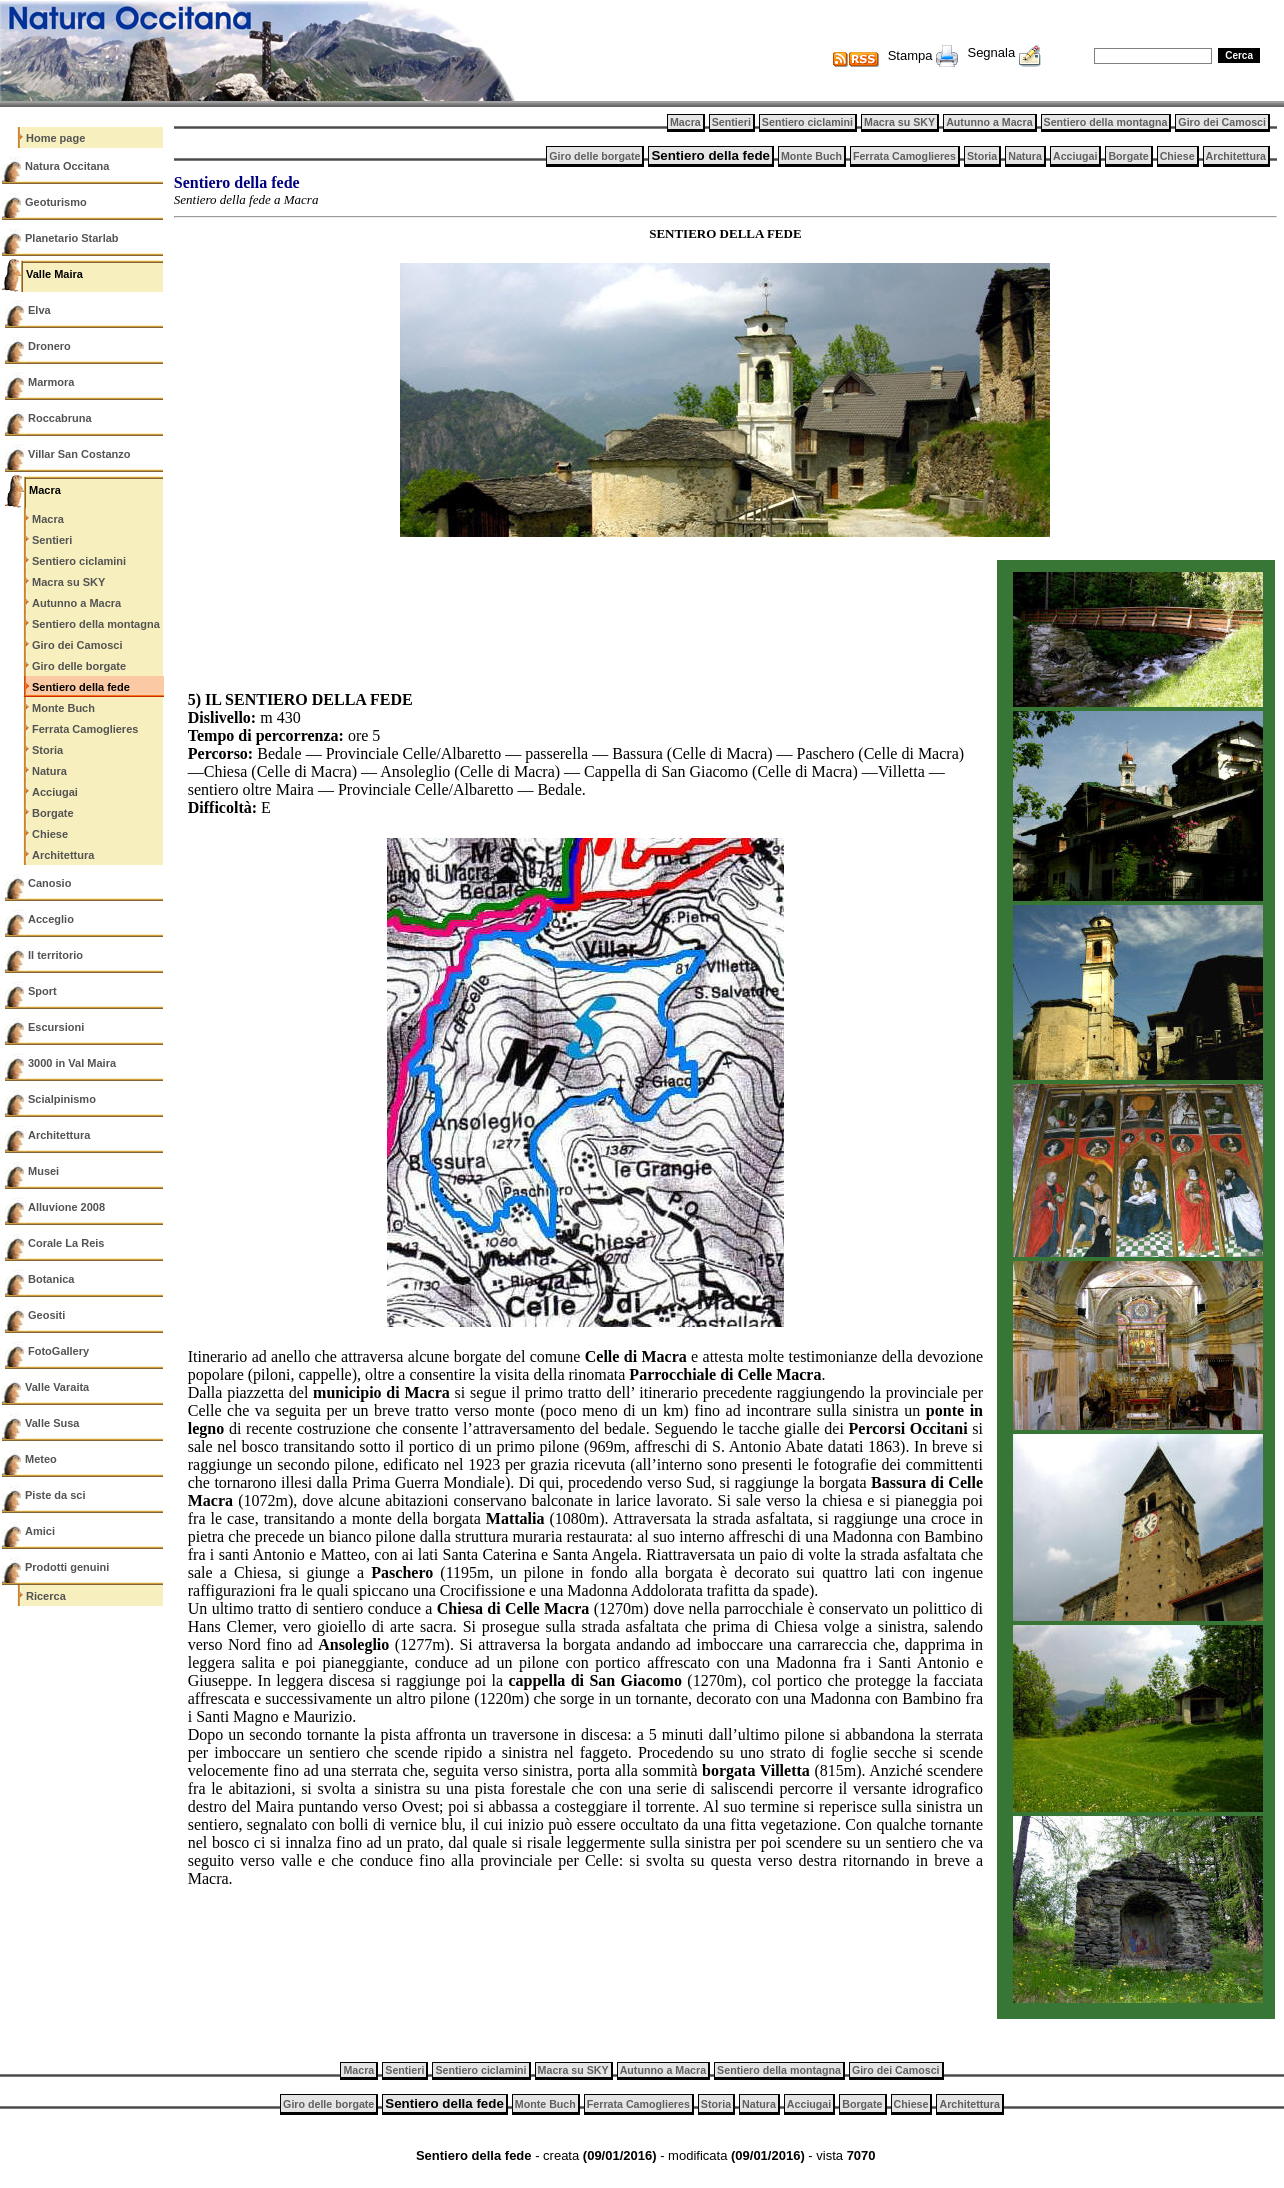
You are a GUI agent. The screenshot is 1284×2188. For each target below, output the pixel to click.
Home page (55, 138)
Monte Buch (63, 708)
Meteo (41, 1459)
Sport (42, 991)
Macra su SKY (68, 582)
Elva (39, 310)
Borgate (53, 813)
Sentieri (52, 540)
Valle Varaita (57, 1387)
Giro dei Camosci (77, 645)
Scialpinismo (62, 1099)
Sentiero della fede (81, 687)
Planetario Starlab (72, 238)
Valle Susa (52, 1423)
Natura (49, 771)
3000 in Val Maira (72, 1063)
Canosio (49, 883)
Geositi (46, 1315)
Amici (40, 1531)
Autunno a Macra (76, 603)
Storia (47, 750)
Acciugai (55, 792)
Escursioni (56, 1027)
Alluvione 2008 (66, 1207)
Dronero (49, 346)
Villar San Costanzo (79, 454)
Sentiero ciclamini (79, 561)
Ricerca (46, 1596)
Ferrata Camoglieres (85, 729)
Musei (43, 1171)
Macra (45, 490)
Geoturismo (56, 202)
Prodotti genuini (67, 1567)
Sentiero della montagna (96, 624)
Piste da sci (55, 1495)
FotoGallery (58, 1351)
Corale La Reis (66, 1243)
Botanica (51, 1279)
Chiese (50, 834)
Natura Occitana (67, 166)
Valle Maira (54, 274)
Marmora (51, 382)
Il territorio (55, 955)
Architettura (63, 855)
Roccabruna (60, 418)
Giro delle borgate (79, 666)
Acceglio (51, 919)
